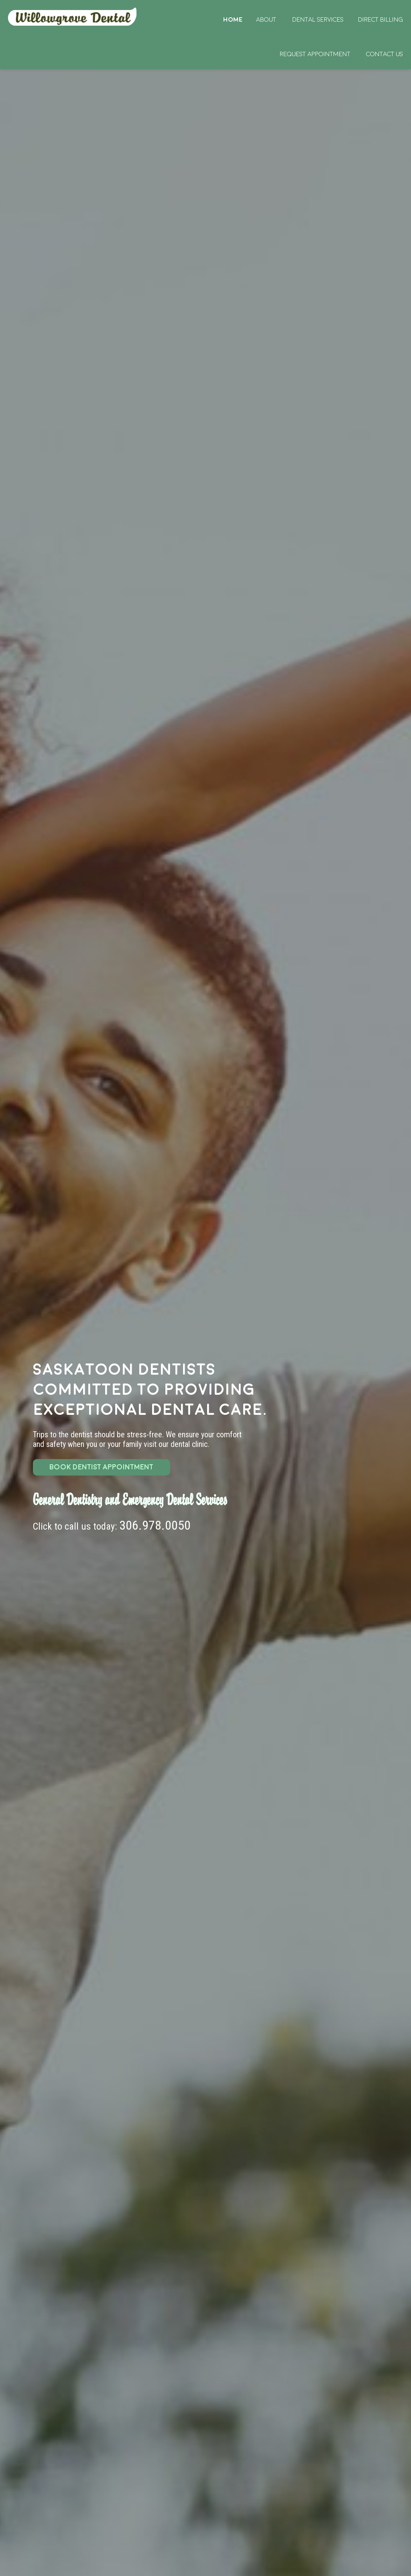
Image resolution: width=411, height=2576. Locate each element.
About (266, 19)
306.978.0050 (155, 1525)
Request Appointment (315, 54)
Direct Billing (380, 19)
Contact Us (384, 54)
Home (73, 17)
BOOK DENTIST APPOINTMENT (101, 1467)
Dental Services (318, 19)
